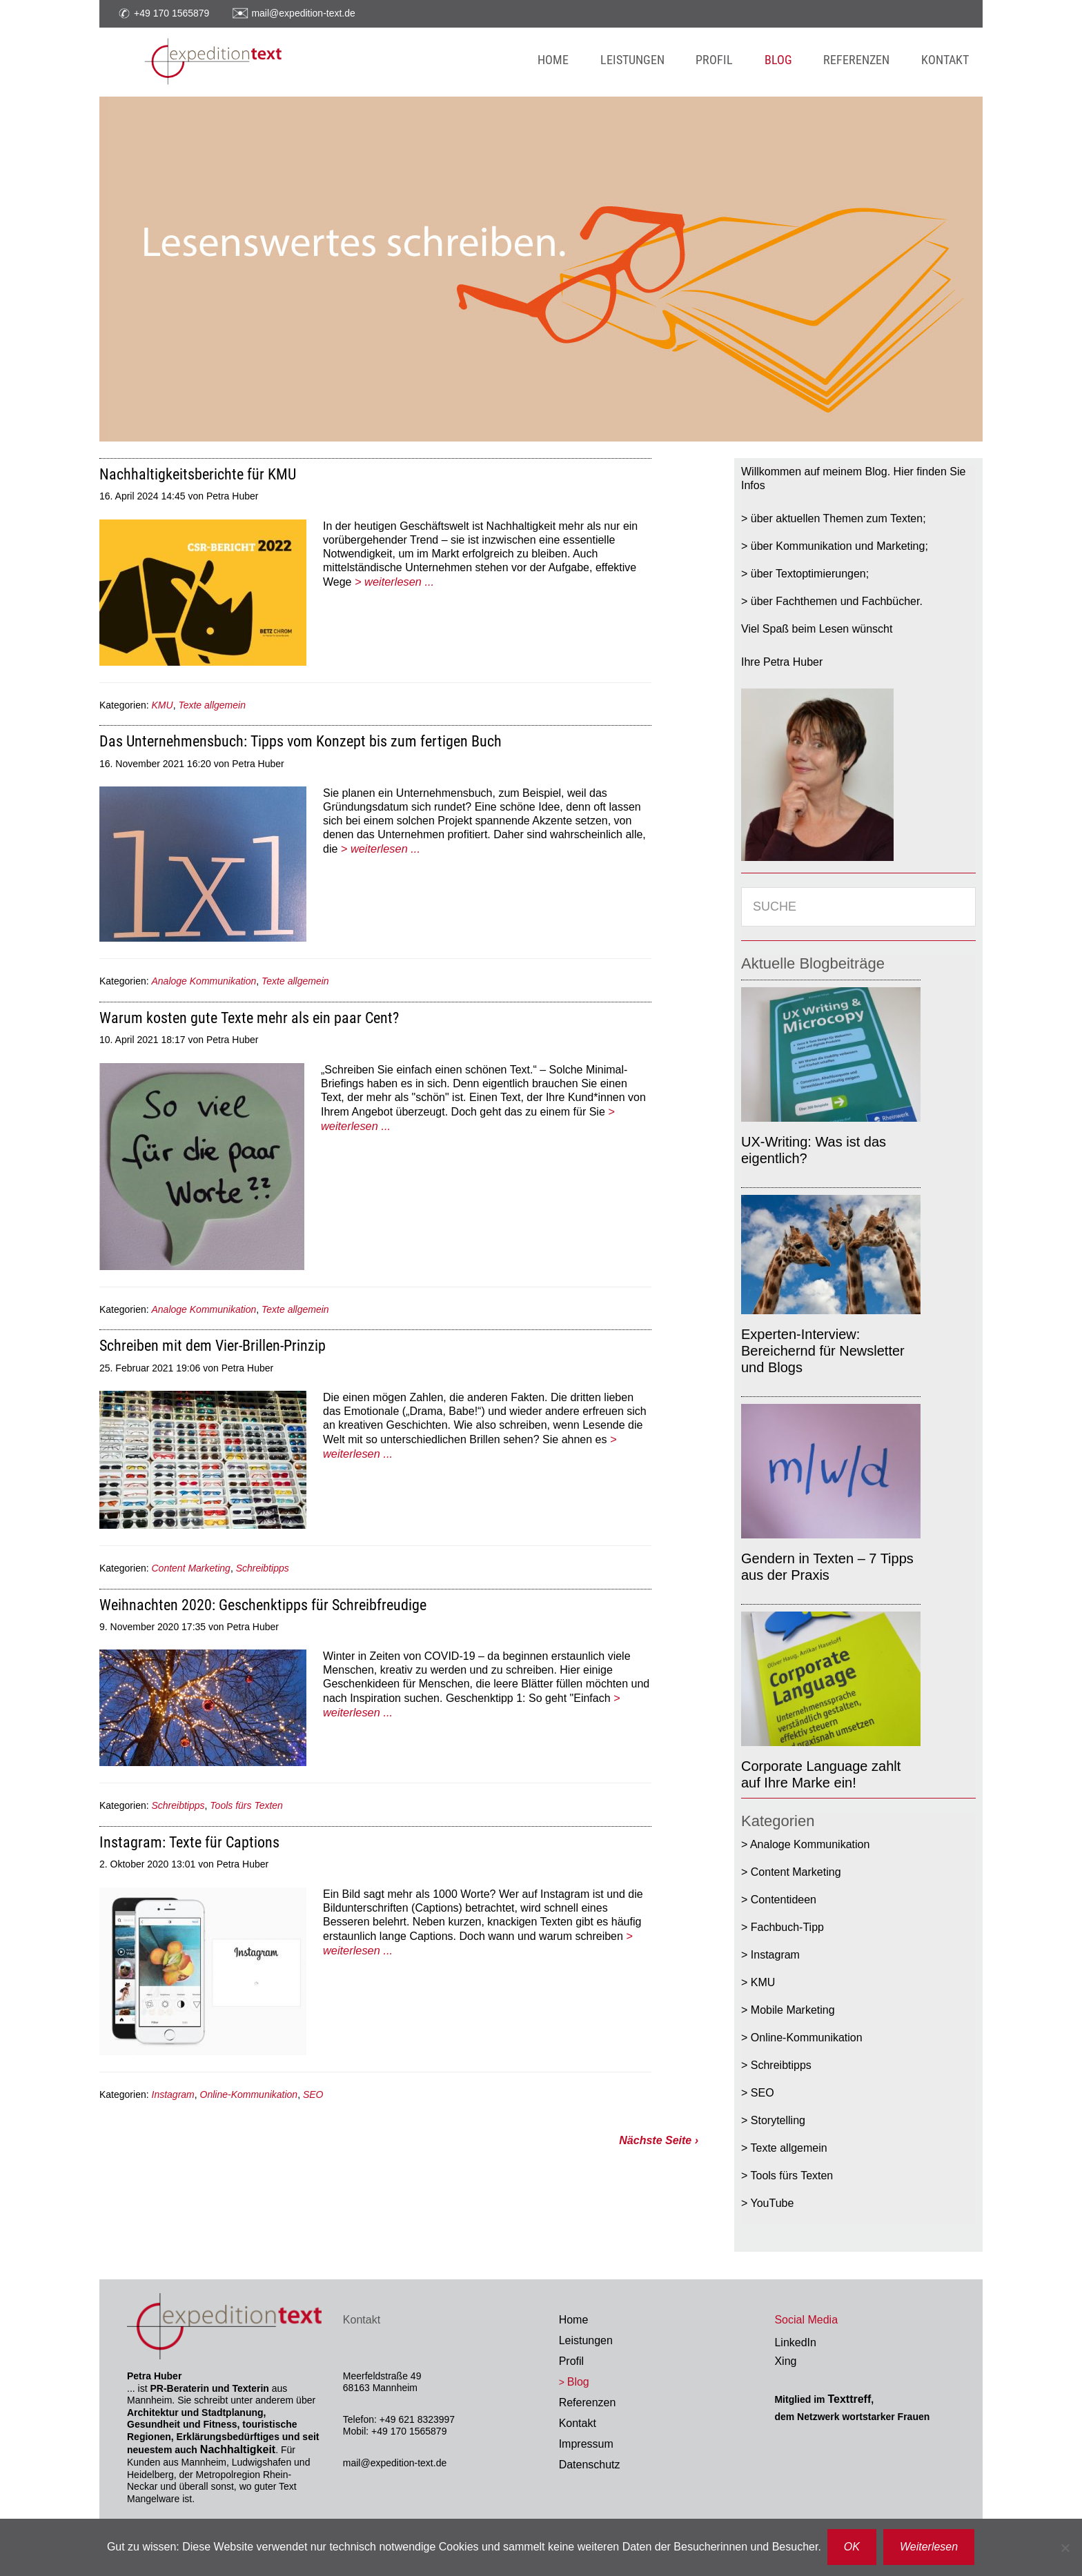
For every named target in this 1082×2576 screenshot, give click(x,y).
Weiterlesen (929, 2547)
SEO (313, 2094)
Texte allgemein (212, 705)
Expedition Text (272, 62)
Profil (571, 2361)
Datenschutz (589, 2464)
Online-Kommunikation (249, 2094)
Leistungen (586, 2340)
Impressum (586, 2444)
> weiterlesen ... (394, 581)
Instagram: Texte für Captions (189, 1842)
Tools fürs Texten (246, 1805)
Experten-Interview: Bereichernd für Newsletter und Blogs (823, 1351)
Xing (785, 2361)
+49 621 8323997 (417, 2419)
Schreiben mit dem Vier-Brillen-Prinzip (212, 1345)
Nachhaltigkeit (237, 2449)
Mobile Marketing (793, 2010)
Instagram (173, 2094)
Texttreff (849, 2399)
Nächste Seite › (658, 2140)
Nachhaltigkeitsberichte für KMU (197, 474)
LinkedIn (795, 2342)
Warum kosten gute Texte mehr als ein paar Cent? (249, 1018)
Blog (578, 2382)
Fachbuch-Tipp (787, 1927)
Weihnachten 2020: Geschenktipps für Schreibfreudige (262, 1605)
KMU (162, 705)
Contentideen (783, 1899)
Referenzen (587, 2402)
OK (852, 2547)
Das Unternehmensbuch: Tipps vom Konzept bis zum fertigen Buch (300, 741)
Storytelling (778, 2120)
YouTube (772, 2203)
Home (574, 2320)
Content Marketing (191, 1568)
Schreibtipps (262, 1568)
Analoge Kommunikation (204, 981)
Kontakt (577, 2423)
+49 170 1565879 (171, 12)
